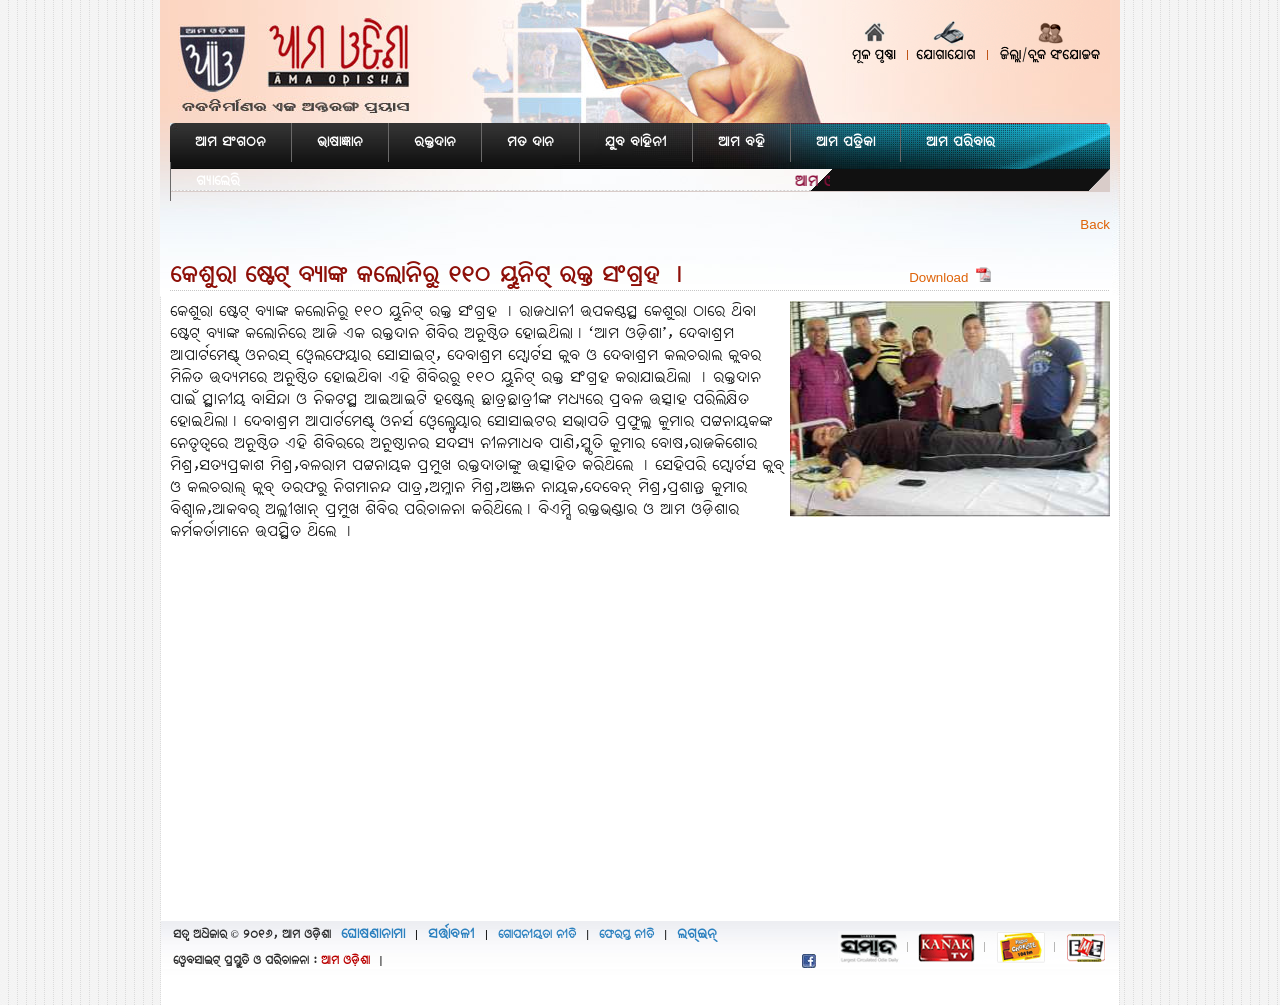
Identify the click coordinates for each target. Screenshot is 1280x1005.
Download (950, 277)
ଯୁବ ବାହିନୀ (636, 142)
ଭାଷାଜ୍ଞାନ (340, 142)
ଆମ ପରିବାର (960, 142)
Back (1095, 224)
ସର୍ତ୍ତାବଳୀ (451, 934)
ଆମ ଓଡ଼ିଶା (345, 961)
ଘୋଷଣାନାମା (373, 934)
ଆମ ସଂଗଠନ (230, 142)
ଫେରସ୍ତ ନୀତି (626, 935)
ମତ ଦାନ (530, 142)
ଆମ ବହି (741, 142)
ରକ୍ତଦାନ (435, 142)
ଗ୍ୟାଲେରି (218, 181)
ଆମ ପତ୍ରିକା (845, 142)
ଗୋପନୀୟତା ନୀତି (537, 935)
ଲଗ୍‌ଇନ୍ (697, 934)
